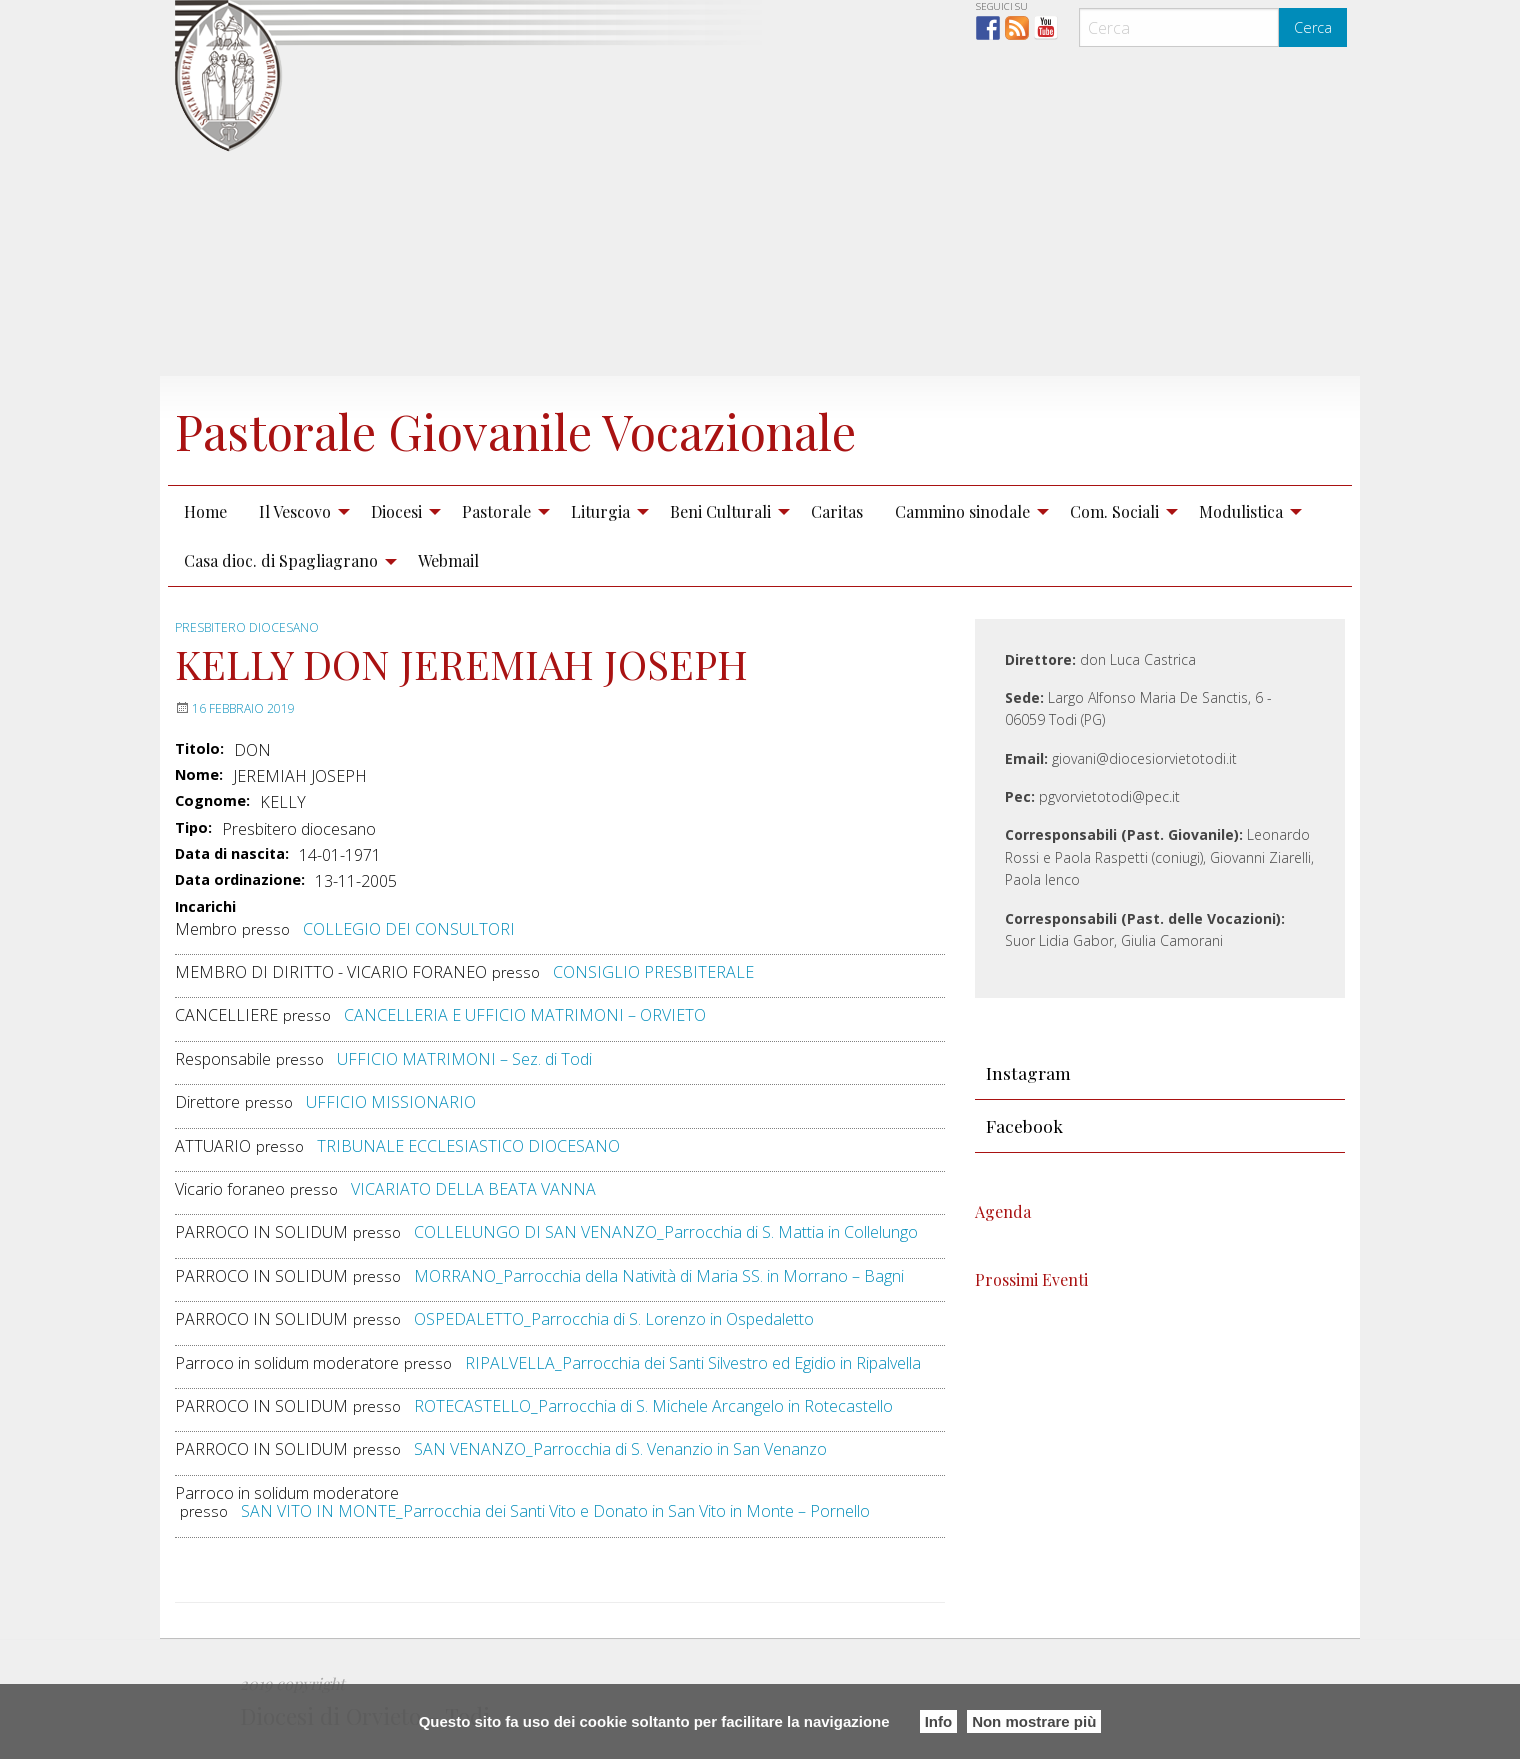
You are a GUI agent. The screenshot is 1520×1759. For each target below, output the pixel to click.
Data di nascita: (232, 854)
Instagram (1028, 1072)
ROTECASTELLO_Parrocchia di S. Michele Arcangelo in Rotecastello (653, 1406)
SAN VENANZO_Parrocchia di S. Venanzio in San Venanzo (620, 1449)
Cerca (1313, 27)
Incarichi (205, 907)
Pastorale (496, 511)
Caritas (837, 511)
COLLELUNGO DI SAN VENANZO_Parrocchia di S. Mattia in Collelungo (666, 1232)
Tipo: (193, 828)
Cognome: (212, 801)
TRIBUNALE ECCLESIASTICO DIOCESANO (468, 1146)
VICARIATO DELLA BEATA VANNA (473, 1189)
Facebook (1024, 1125)
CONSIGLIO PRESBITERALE (653, 972)
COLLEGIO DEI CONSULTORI (409, 929)
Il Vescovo (295, 511)
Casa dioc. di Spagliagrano (281, 560)
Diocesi (396, 511)
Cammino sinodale (962, 511)
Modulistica (1241, 511)
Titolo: (199, 749)
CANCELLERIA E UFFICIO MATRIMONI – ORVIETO (525, 1015)
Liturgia (600, 511)
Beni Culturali (720, 511)
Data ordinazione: (240, 880)
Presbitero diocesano (247, 627)
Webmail (448, 560)
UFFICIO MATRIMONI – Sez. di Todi (464, 1059)
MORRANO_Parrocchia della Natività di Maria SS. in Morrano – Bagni (659, 1276)
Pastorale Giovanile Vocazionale (515, 431)
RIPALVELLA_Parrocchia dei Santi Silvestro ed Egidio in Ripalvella (693, 1363)
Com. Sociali (1114, 511)
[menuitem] (205, 511)
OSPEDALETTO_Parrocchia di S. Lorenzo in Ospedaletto (614, 1319)
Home (205, 511)
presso (266, 929)
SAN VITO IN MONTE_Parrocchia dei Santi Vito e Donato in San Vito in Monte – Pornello (555, 1511)
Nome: (199, 775)
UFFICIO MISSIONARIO (391, 1102)
